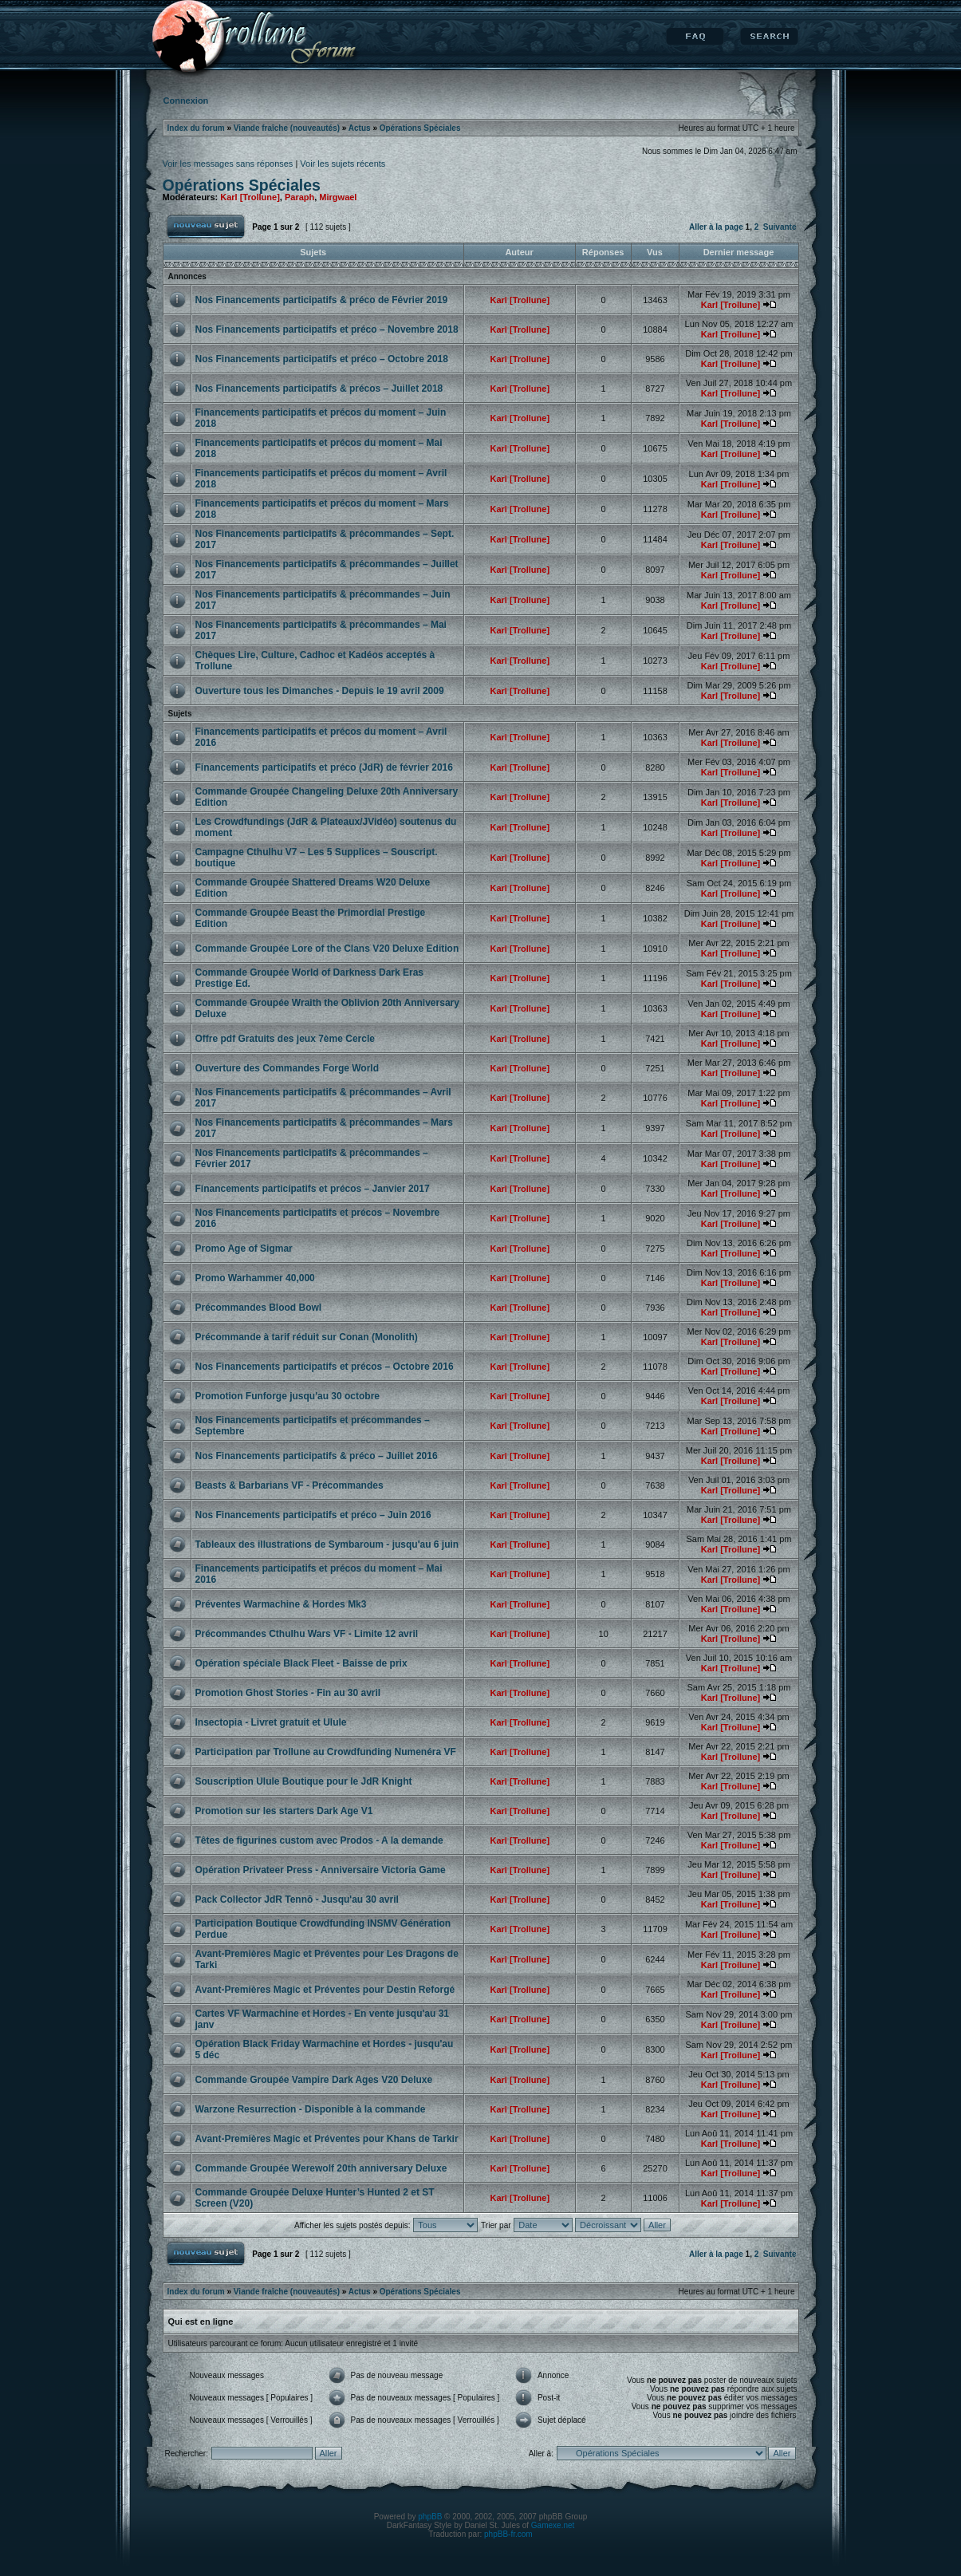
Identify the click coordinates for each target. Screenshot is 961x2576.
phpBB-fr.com (508, 2534)
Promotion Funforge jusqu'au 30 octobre (287, 1396)
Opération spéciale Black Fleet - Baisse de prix (301, 1663)
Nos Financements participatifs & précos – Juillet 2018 (319, 388)
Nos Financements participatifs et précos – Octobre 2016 (324, 1366)
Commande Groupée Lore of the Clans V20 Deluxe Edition (327, 948)
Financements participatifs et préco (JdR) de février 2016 (324, 767)
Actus (360, 128)
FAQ (695, 36)
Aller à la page (716, 227)
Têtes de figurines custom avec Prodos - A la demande (319, 1840)
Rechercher (769, 36)
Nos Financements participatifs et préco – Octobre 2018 (321, 359)
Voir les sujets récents (342, 163)
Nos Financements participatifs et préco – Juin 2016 (313, 1515)
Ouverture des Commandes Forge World (287, 1068)
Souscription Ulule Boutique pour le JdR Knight (303, 1781)
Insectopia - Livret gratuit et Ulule (271, 1722)
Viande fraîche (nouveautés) (287, 128)
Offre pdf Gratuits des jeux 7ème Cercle (285, 1038)
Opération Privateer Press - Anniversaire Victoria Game (320, 1870)
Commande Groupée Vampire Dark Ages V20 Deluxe (314, 2079)
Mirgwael (337, 197)
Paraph (299, 197)
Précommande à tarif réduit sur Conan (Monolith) (306, 1337)
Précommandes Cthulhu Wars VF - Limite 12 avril (307, 1633)
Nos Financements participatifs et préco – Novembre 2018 (327, 329)
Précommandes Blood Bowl (258, 1307)
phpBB (430, 2516)
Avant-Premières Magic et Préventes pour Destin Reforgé (325, 1989)
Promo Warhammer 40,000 (255, 1278)
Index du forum (196, 128)
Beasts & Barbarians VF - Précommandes (289, 1485)
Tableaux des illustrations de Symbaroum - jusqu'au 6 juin (327, 1544)
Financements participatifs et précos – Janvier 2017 (312, 1188)
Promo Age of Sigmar (244, 1248)
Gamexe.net (552, 2525)
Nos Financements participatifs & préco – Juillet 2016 (316, 1456)
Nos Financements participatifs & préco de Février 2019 (321, 300)
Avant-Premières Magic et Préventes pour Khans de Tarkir (327, 2138)
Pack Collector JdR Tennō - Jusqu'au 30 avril (297, 1899)
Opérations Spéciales (420, 128)
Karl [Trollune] (250, 197)
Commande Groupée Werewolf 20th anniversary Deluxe (321, 2168)
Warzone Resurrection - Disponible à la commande (310, 2109)
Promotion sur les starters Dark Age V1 (284, 1811)
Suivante (780, 227)
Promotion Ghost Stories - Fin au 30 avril (288, 1692)
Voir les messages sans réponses (228, 163)
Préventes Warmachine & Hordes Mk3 (281, 1604)
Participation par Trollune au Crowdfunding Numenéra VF (325, 1751)
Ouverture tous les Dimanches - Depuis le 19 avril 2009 (319, 690)
